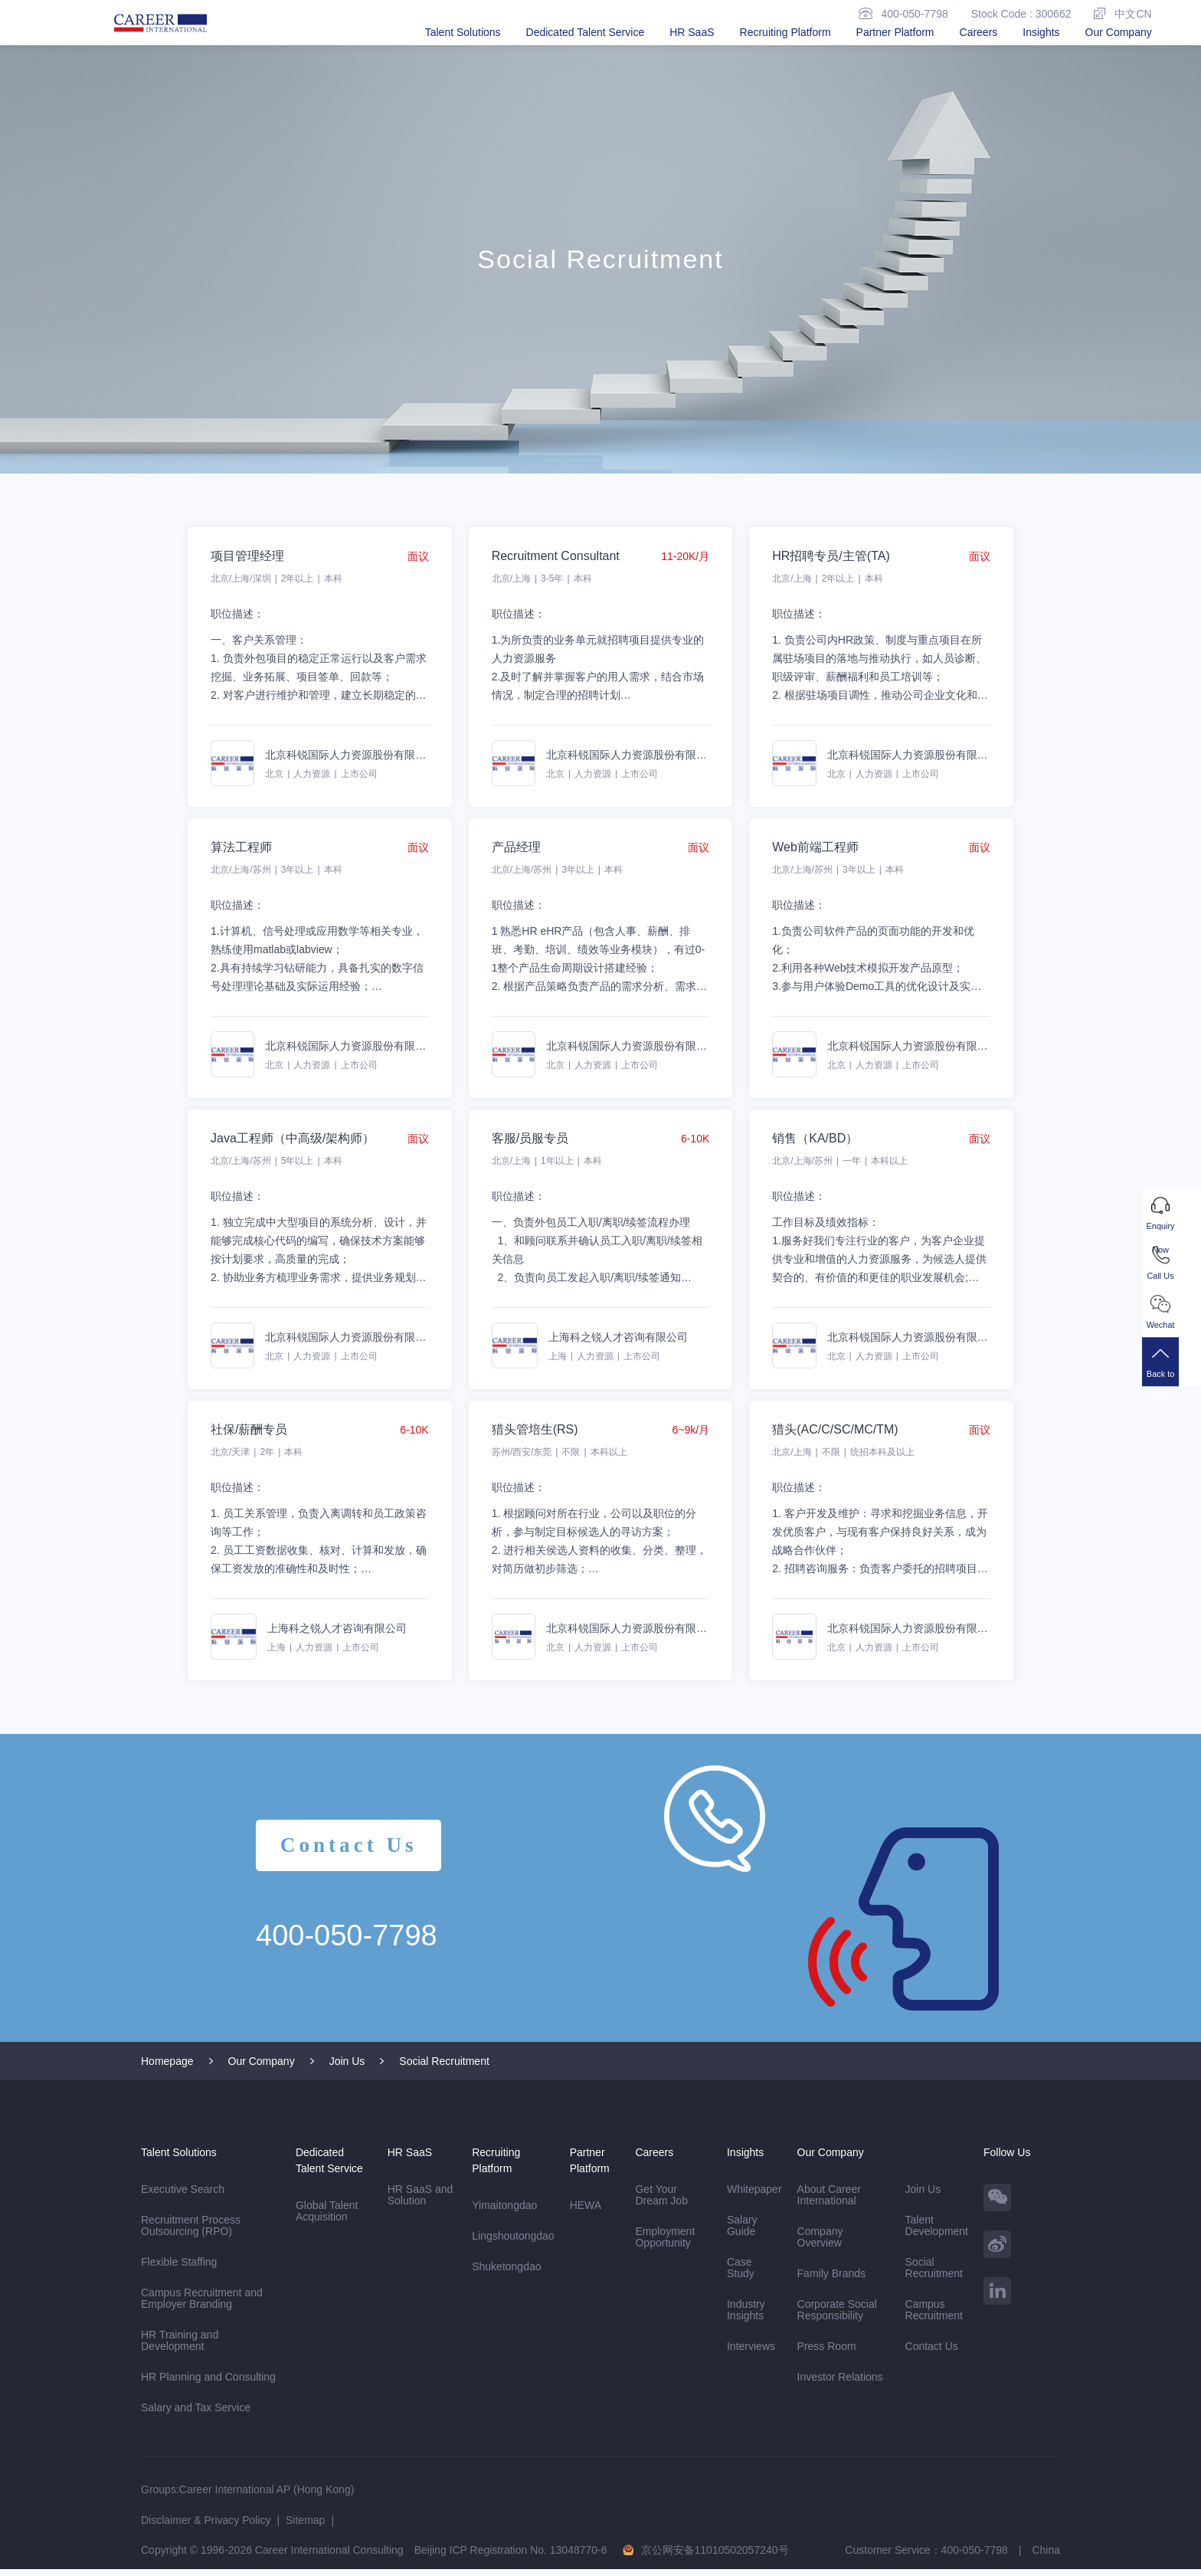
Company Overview (820, 2244)
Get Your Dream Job (661, 2202)
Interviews (751, 2353)
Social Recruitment (444, 2068)
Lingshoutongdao (513, 2243)
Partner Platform (895, 32)
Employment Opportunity (665, 2244)
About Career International (829, 2202)
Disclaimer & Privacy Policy (206, 2527)
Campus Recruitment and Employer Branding (202, 2305)
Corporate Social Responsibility (837, 2317)
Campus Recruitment (934, 2317)
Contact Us (352, 1851)
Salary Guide (742, 2232)
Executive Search (182, 2196)
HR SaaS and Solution (420, 2202)
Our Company (1118, 32)
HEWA (585, 2212)
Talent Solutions (463, 32)
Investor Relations (840, 2384)
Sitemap (305, 2527)
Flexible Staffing (179, 2269)
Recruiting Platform (785, 32)
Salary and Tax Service (195, 2414)
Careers (979, 32)
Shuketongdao (506, 2273)
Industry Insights (746, 2317)
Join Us (347, 2068)
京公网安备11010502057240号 (715, 2556)
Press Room (826, 2353)
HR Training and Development (179, 2347)
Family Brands (831, 2280)
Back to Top (1171, 1377)
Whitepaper (754, 2196)
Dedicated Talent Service (585, 32)
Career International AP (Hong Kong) (267, 2496)
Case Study (740, 2274)
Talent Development (937, 2232)
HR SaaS (691, 32)
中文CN (1122, 13)
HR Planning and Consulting (208, 2384)
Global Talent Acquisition (327, 2218)
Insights (1041, 32)
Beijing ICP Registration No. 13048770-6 (510, 2556)
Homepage (167, 2068)
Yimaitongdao (504, 2212)
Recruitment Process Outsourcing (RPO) (192, 2232)
